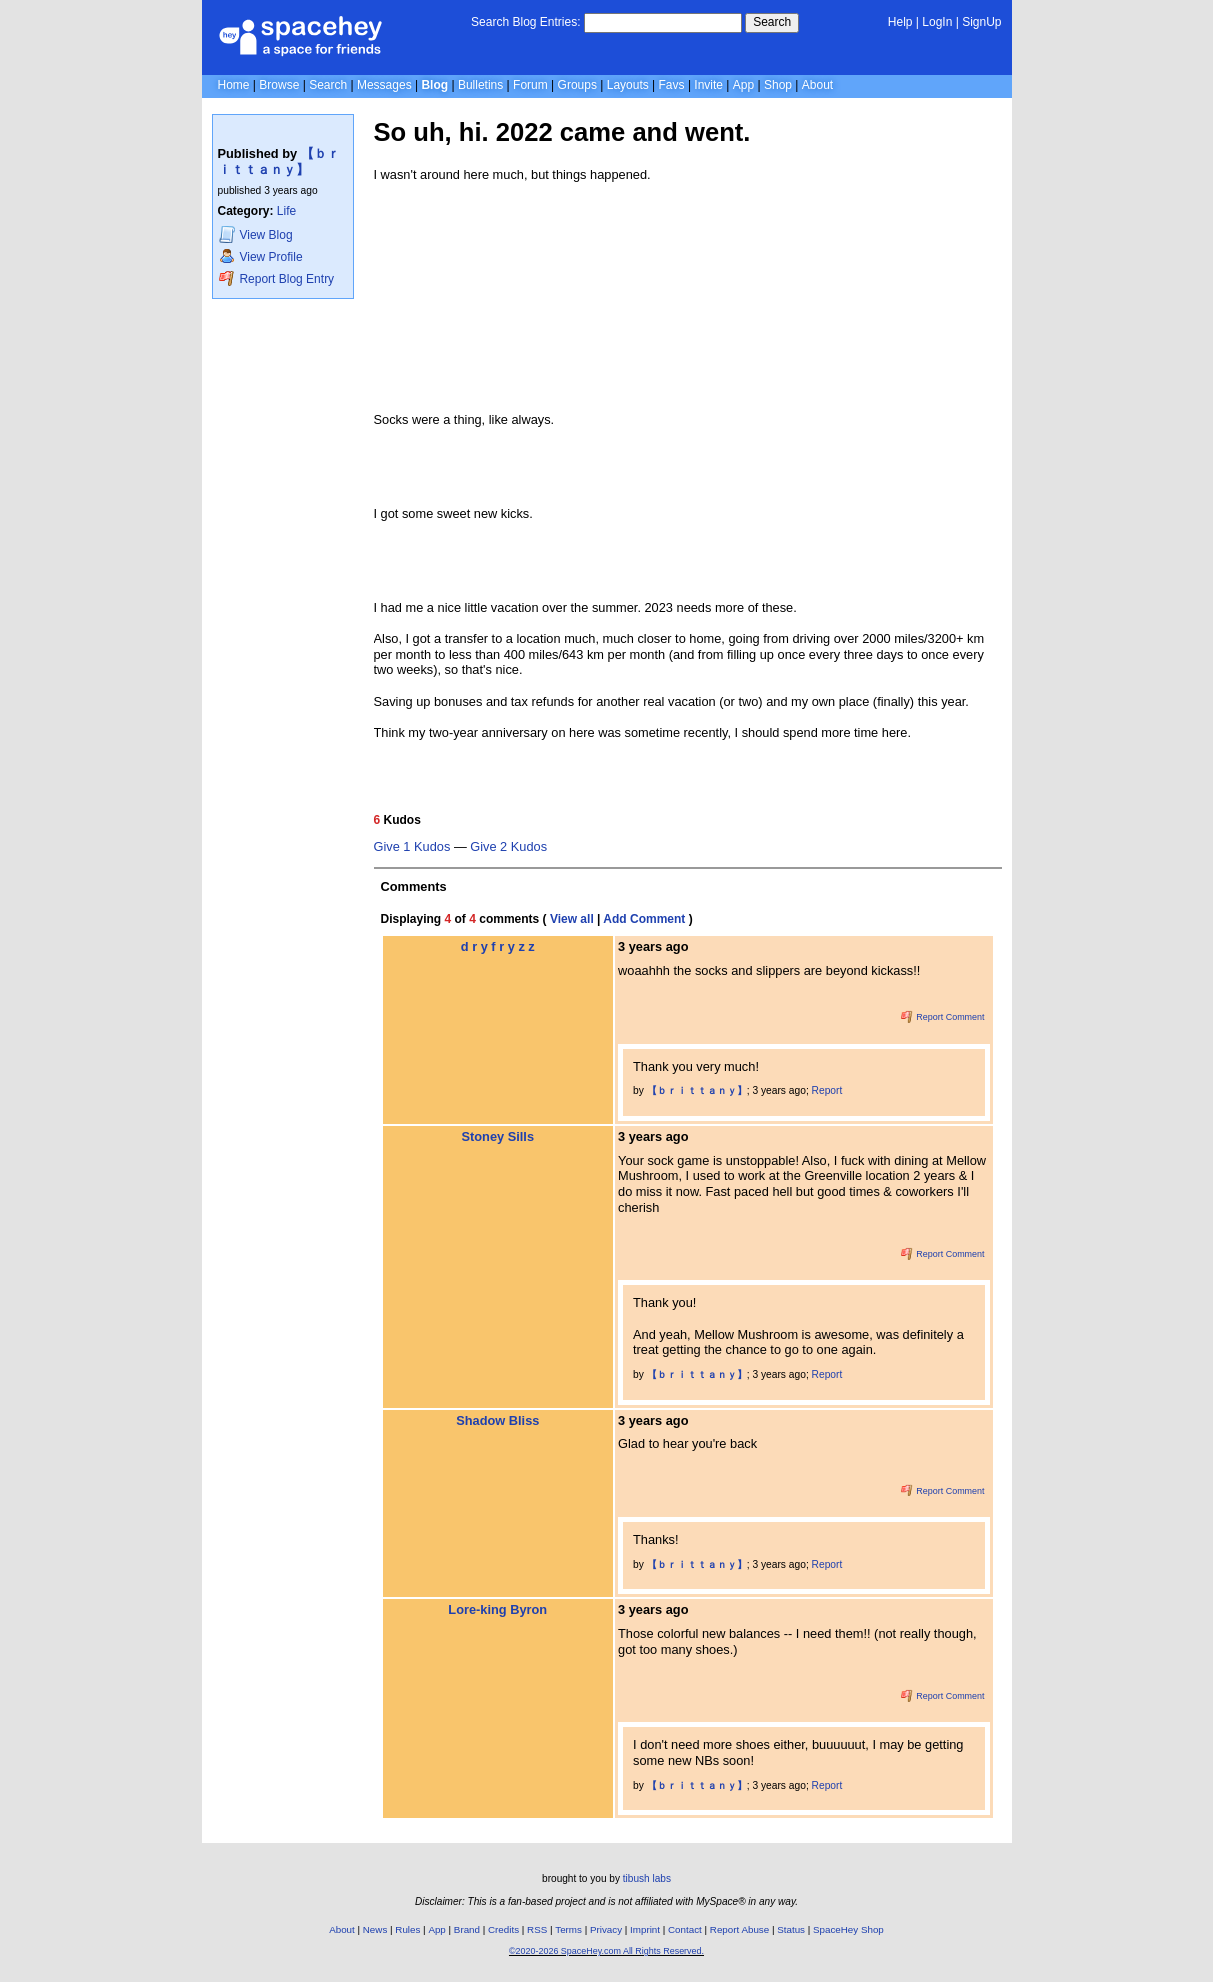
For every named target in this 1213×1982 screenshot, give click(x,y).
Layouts (628, 85)
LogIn (937, 22)
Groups (577, 85)
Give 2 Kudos (508, 847)
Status (791, 1929)
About (817, 85)
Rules (407, 1929)
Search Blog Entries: (525, 22)
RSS (537, 1929)
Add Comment (644, 919)
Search (772, 22)
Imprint (645, 1929)
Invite (708, 85)
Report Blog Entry (276, 278)
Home (234, 85)
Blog (434, 85)
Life (286, 211)
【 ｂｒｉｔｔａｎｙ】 (279, 161)
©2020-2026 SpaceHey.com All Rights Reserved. (606, 1951)
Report (827, 1090)
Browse (279, 85)
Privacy (606, 1929)
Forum (530, 85)
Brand (467, 1929)
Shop (778, 85)
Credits (503, 1929)
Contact (685, 1929)
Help (900, 22)
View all (572, 919)
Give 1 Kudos (412, 847)
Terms (568, 1929)
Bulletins (480, 85)
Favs (672, 85)
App (743, 85)
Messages (384, 85)
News (375, 1929)
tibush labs (647, 1878)
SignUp (981, 22)
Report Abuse (739, 1929)
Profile (261, 256)
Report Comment (943, 1017)
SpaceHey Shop (848, 1929)
